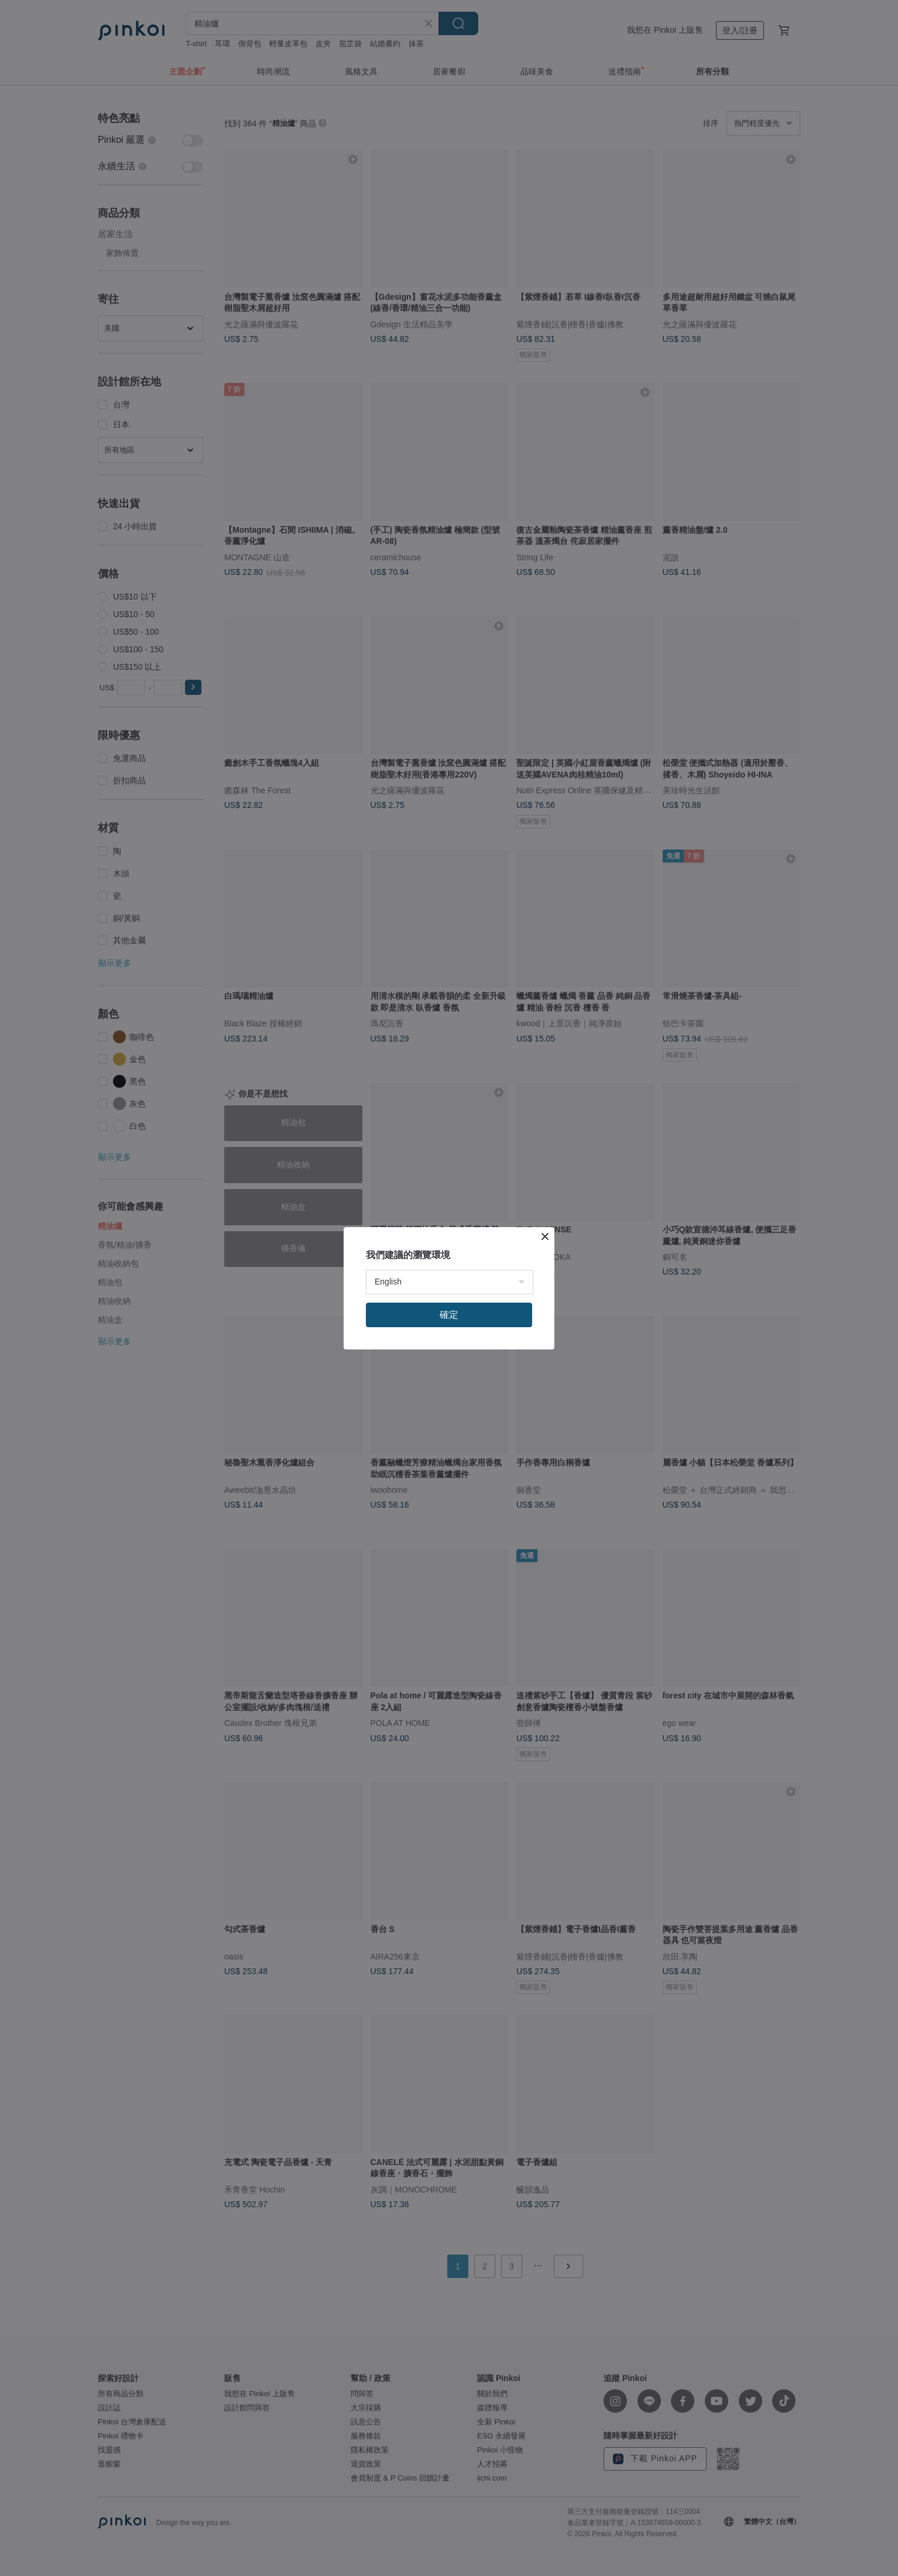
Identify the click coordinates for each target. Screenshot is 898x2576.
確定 (449, 1315)
